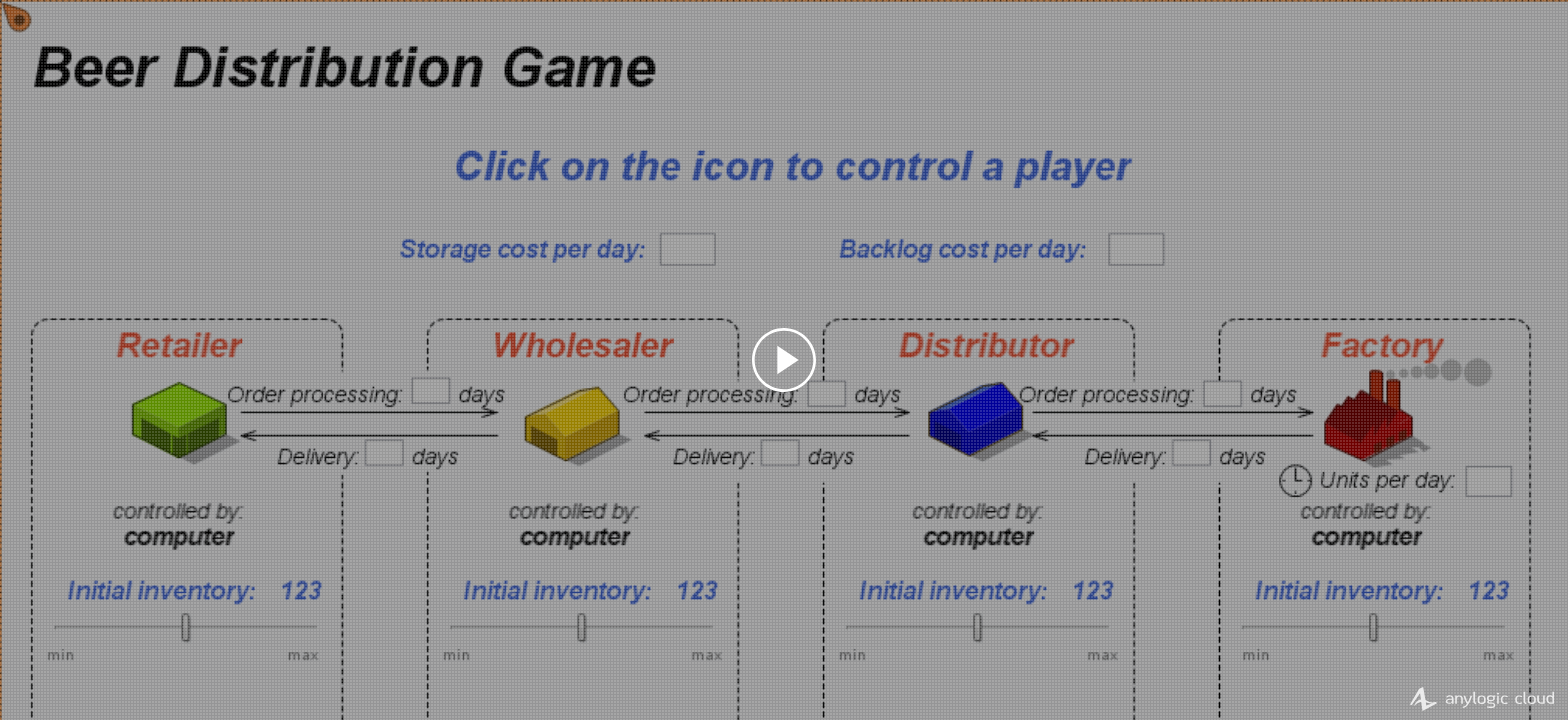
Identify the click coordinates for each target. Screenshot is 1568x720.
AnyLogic (1475, 699)
